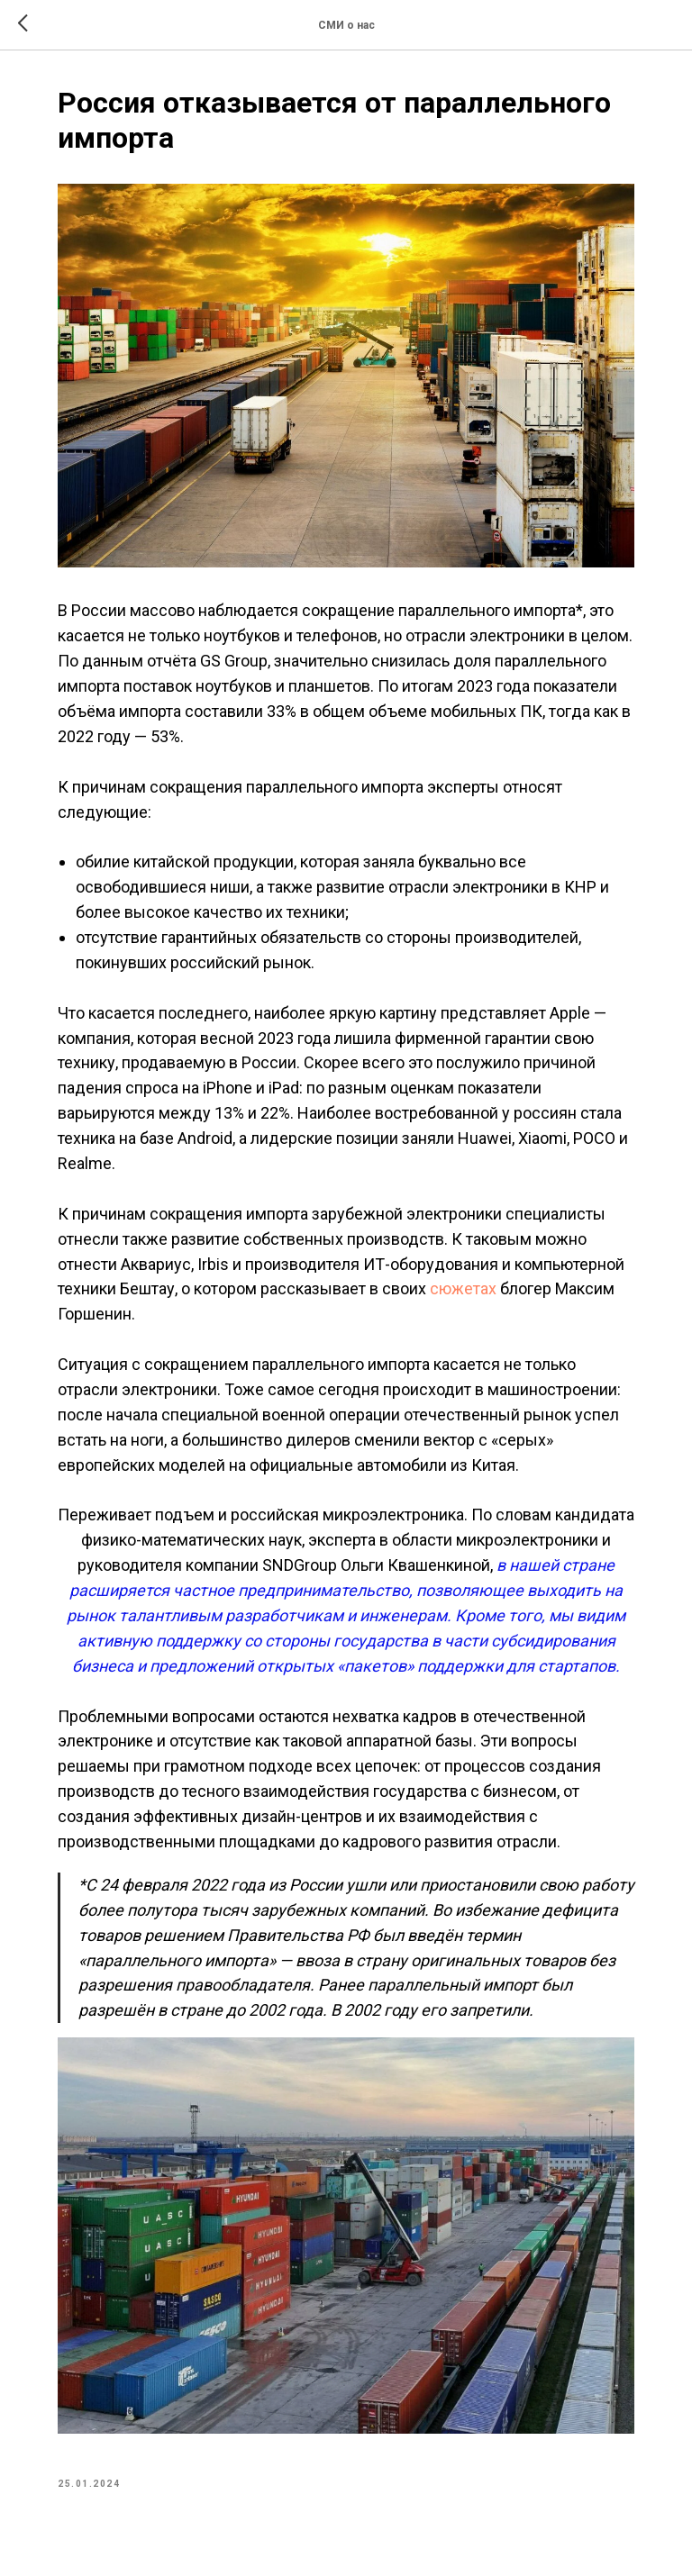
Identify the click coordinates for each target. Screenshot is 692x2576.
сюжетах (461, 1288)
